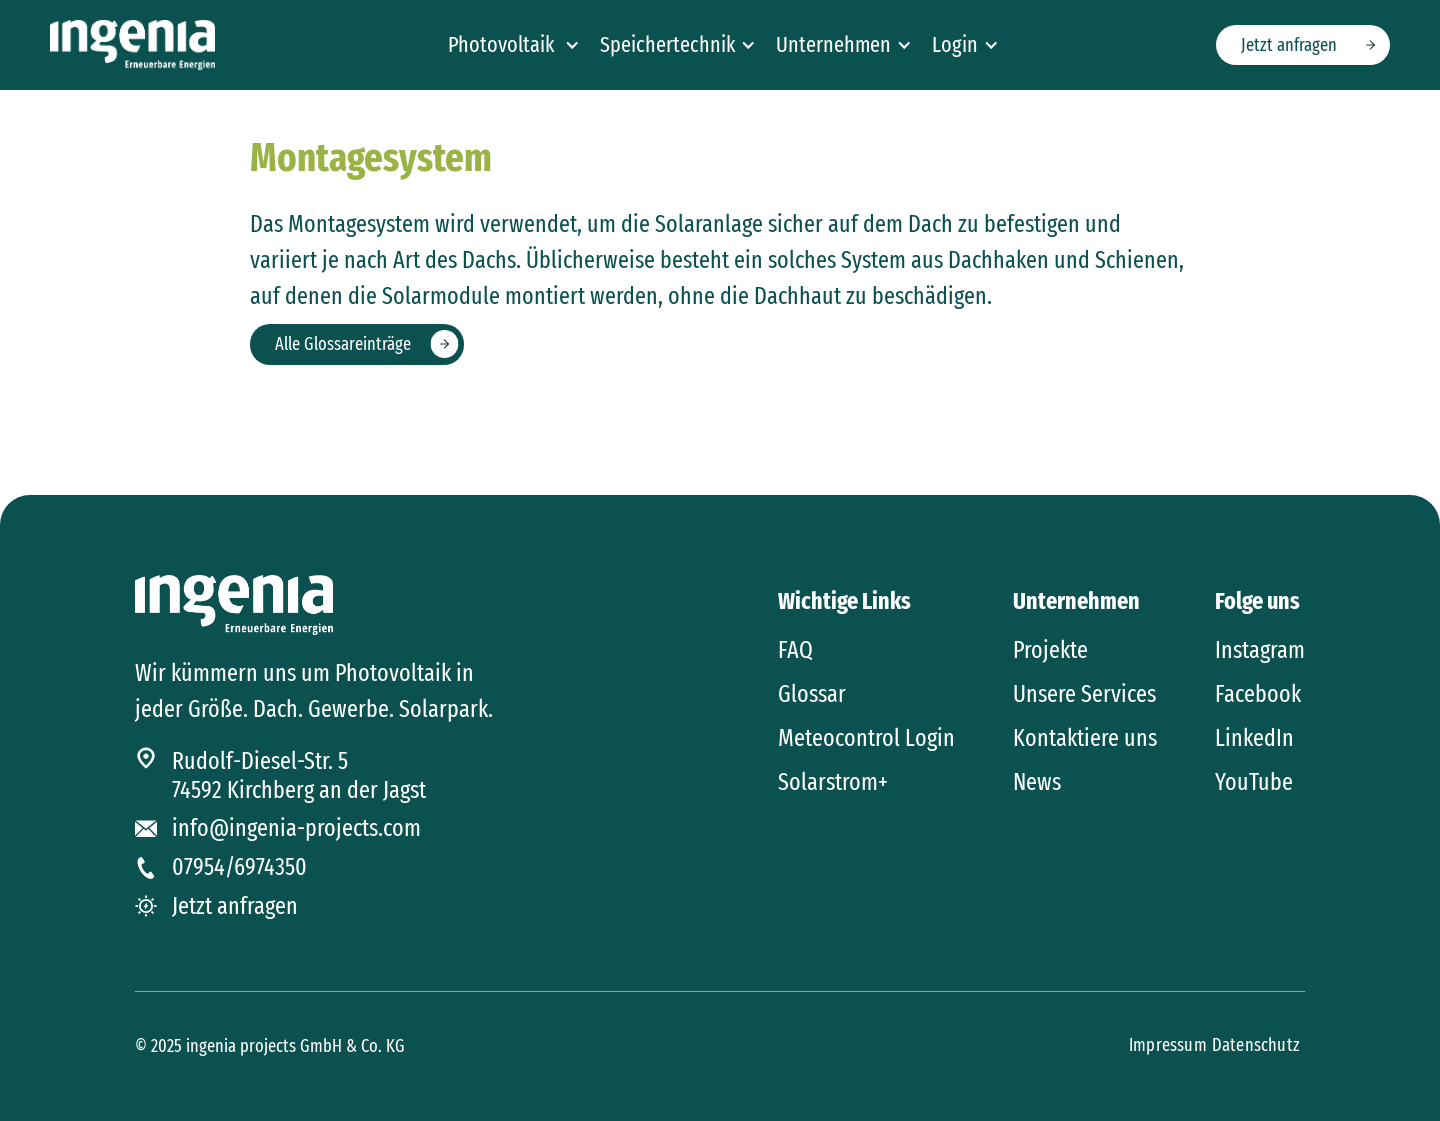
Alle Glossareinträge (343, 344)
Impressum (1168, 1045)
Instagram (1260, 650)
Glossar (812, 694)
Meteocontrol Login (866, 738)
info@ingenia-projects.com (296, 828)
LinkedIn (1254, 738)
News (1037, 782)
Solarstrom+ (833, 782)
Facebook (1258, 694)
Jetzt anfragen (1289, 45)
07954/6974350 (239, 867)
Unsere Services (1084, 694)
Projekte (1050, 650)
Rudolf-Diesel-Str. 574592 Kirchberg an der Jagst (299, 775)
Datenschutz (1256, 1045)
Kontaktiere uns (1085, 738)
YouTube (1254, 782)
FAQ (795, 650)
